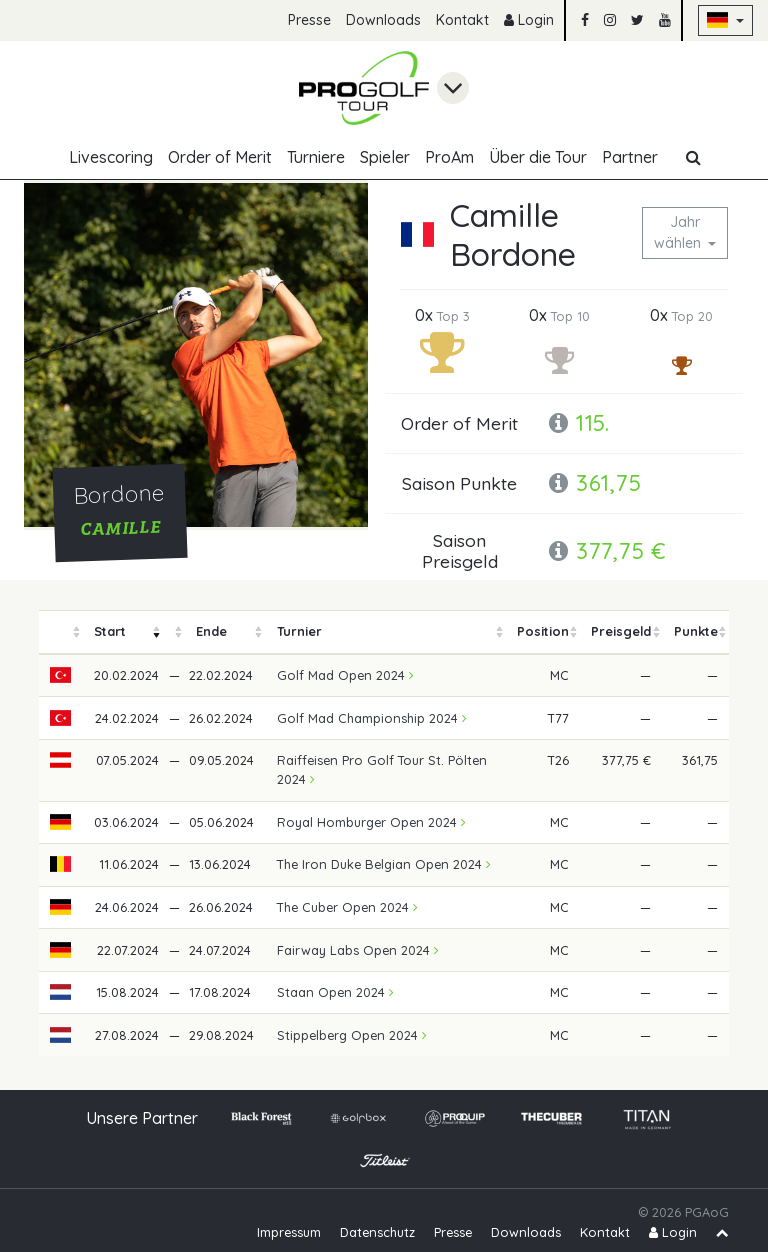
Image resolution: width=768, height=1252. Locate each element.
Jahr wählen (679, 232)
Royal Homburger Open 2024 (371, 822)
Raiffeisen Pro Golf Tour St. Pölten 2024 (382, 769)
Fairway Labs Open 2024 (358, 950)
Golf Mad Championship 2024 (372, 718)
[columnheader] (61, 632)
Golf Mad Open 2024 (345, 675)
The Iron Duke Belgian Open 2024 (384, 864)
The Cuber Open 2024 (347, 907)
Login (529, 20)
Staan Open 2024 (335, 992)
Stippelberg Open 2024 (352, 1035)
